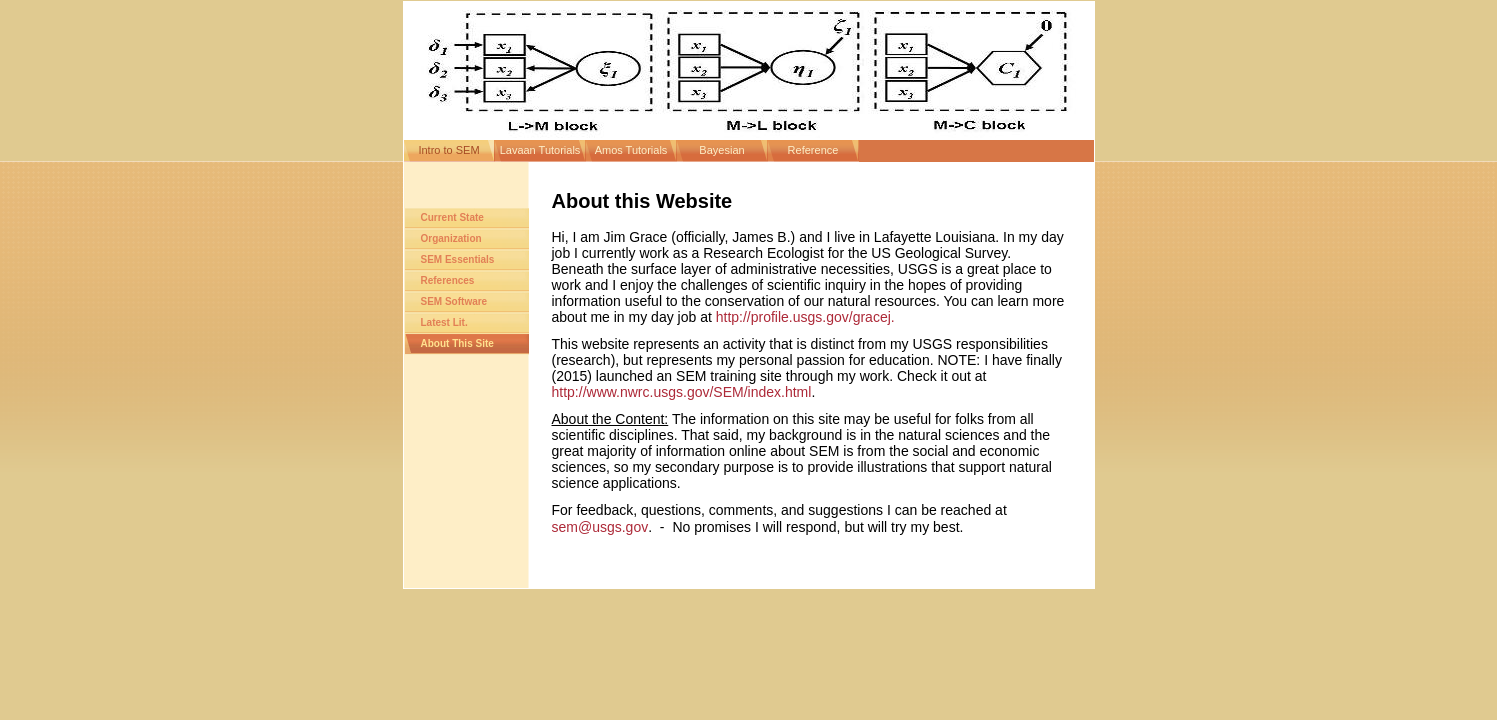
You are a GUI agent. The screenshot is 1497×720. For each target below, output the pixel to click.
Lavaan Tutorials (540, 150)
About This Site (457, 343)
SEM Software (454, 301)
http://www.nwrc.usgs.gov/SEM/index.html (682, 392)
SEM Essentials (458, 259)
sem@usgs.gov (600, 527)
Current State (452, 217)
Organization (451, 238)
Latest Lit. (444, 322)
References (448, 280)
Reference (813, 150)
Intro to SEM (448, 150)
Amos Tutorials (631, 150)
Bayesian (721, 150)
